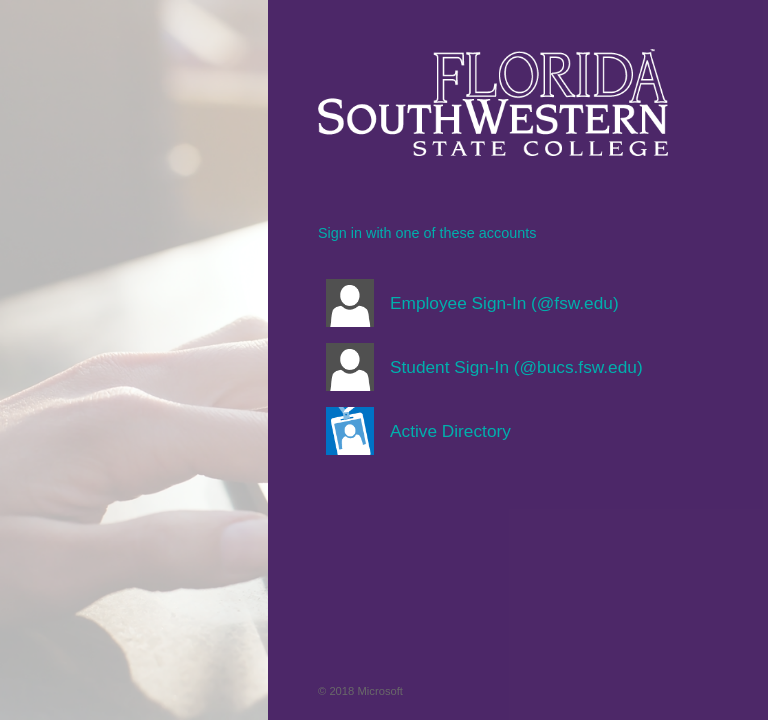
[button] (493, 303)
